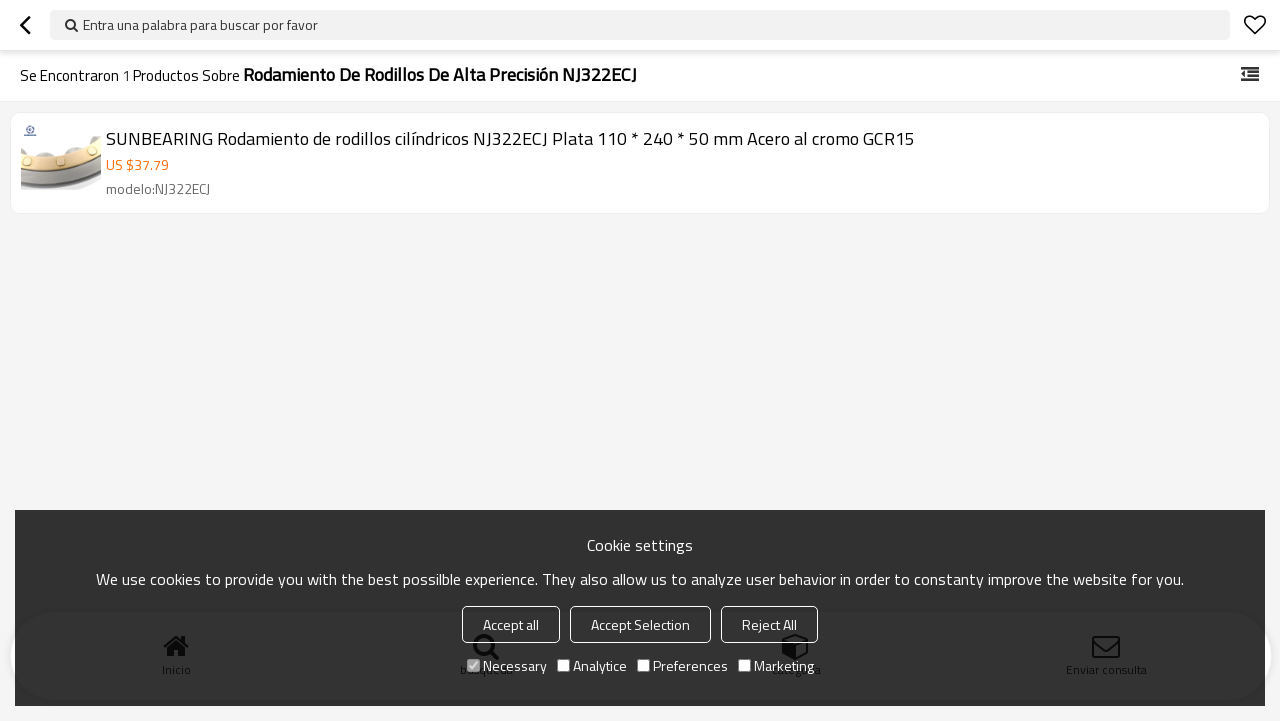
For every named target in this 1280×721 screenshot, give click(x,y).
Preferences (682, 665)
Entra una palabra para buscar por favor (200, 24)
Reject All (769, 624)
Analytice (592, 665)
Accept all (511, 624)
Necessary (507, 665)
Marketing (776, 665)
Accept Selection (640, 624)
